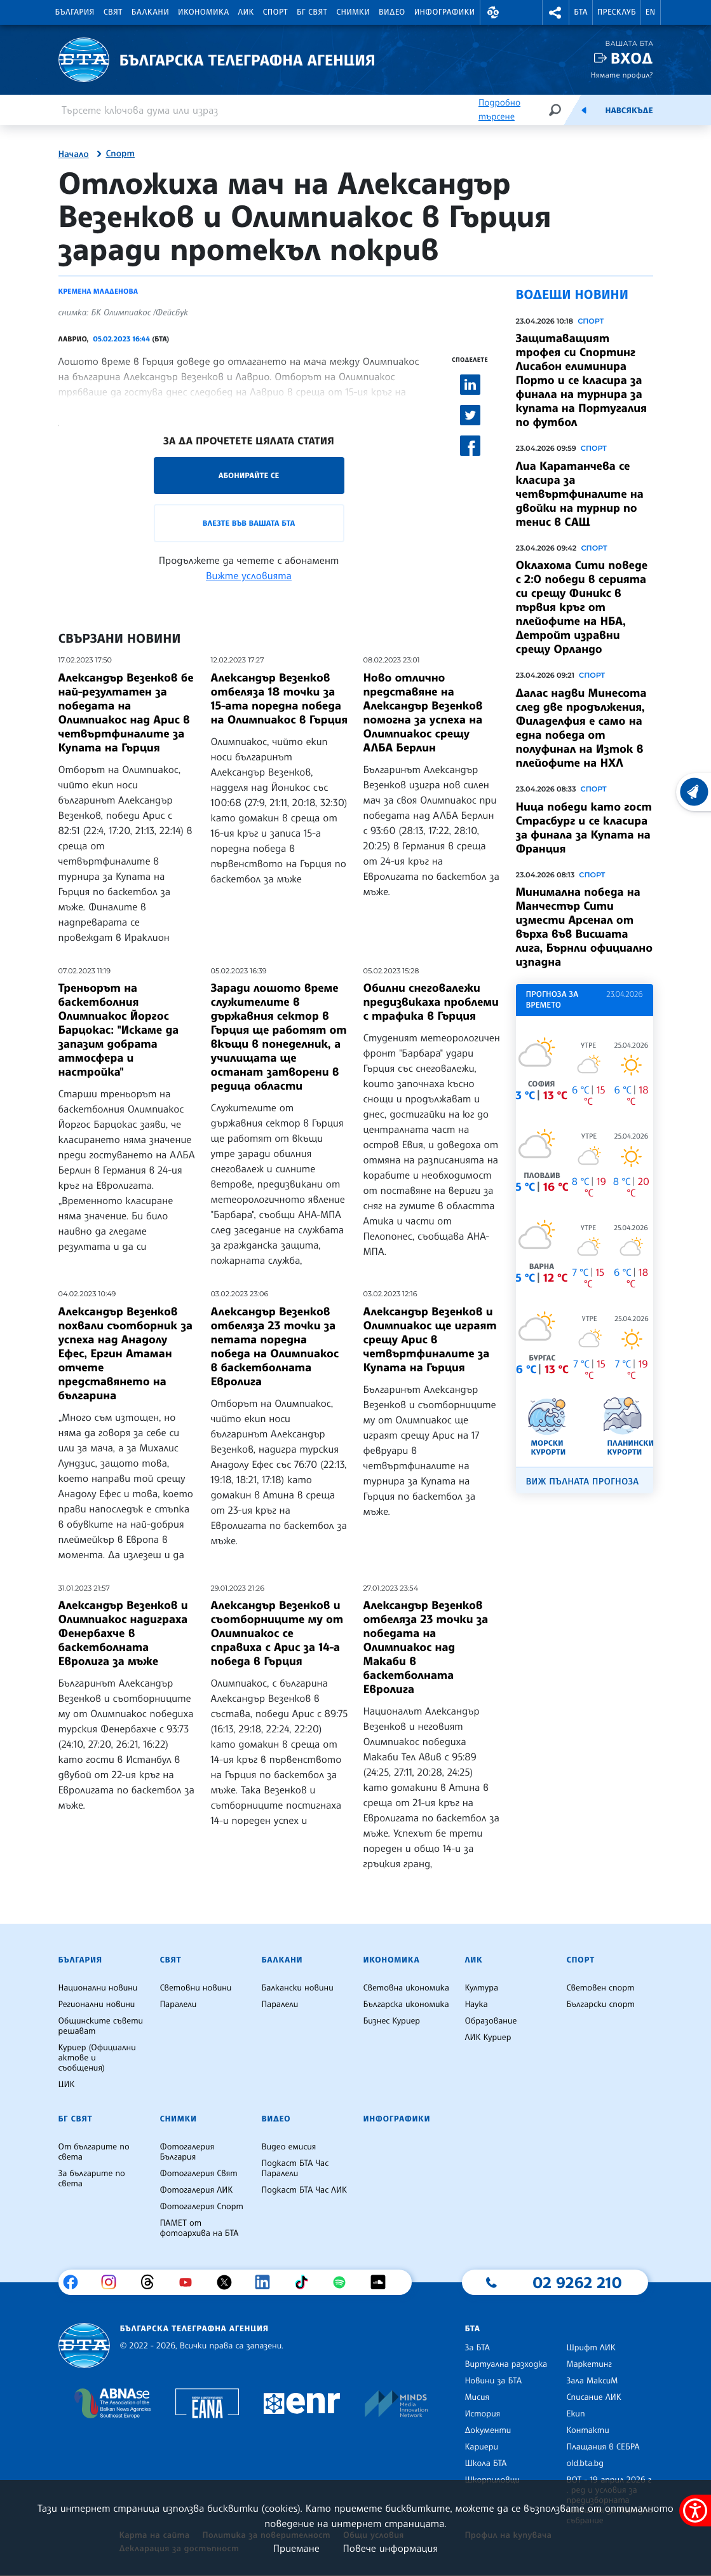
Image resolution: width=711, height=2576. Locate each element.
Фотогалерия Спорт (201, 2207)
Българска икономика (406, 2004)
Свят (113, 12)
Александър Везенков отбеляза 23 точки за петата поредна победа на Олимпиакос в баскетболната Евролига (275, 1346)
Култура (481, 1988)
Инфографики (444, 12)
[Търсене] (554, 110)
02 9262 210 (577, 2282)
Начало (73, 154)
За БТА (476, 2348)
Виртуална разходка (505, 2364)
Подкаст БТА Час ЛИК (304, 2190)
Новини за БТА (493, 2381)
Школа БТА (485, 2463)
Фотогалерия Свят (198, 2173)
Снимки (353, 12)
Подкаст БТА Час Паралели (294, 2168)
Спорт (275, 12)
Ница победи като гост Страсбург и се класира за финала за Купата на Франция (584, 828)
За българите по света (91, 2178)
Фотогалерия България (186, 2152)
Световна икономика (406, 1988)
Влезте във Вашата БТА (249, 523)
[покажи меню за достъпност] (695, 2510)
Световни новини (195, 1988)
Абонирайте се (249, 475)
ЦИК (66, 2084)
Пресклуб (616, 12)
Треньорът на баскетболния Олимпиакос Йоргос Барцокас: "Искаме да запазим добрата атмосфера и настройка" (118, 1030)
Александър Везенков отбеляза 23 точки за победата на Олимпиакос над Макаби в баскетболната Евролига (426, 1647)
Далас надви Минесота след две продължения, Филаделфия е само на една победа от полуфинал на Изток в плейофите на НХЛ (581, 728)
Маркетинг (588, 2364)
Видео (392, 12)
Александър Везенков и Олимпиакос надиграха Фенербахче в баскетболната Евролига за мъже (123, 1633)
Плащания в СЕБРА (602, 2447)
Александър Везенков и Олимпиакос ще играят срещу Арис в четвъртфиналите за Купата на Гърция (430, 1339)
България (75, 12)
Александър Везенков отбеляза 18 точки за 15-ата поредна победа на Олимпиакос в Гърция (279, 699)
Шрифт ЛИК (590, 2348)
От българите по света (94, 2152)
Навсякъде (629, 111)
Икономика (203, 12)
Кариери (481, 2447)
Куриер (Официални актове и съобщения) (97, 2058)
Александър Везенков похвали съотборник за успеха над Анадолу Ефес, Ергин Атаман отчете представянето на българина (125, 1353)
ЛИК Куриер (487, 2037)
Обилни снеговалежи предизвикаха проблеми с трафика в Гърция (431, 1002)
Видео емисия (288, 2147)
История (482, 2414)
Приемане (296, 2548)
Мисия (476, 2397)
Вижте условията (249, 575)
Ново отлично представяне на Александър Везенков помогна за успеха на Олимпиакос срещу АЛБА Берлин (423, 713)
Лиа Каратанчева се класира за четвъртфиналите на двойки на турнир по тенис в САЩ (580, 494)
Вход (632, 58)
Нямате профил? (622, 74)
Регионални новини (96, 2004)
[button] (493, 12)
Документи (487, 2430)
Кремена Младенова (98, 291)
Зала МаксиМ (592, 2381)
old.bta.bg (585, 2463)
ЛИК (246, 12)
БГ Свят (312, 12)
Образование (490, 2021)
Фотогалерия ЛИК (196, 2190)
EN (651, 12)
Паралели (177, 2004)
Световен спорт (600, 1988)
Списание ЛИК (593, 2397)
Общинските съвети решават (101, 2026)
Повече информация (390, 2548)
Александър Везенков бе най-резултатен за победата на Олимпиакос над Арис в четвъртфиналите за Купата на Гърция (126, 713)
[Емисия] (584, 110)
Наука (475, 2004)
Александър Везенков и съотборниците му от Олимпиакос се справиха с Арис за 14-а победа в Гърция (277, 1633)
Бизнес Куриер (391, 2021)
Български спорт (600, 2004)
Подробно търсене (499, 109)
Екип (575, 2414)
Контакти (587, 2430)
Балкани (150, 12)
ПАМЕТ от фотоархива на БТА (198, 2228)
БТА (580, 12)
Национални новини (98, 1988)
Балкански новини (297, 1988)
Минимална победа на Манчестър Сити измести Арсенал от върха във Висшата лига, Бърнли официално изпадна (584, 927)
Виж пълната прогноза (582, 1481)
